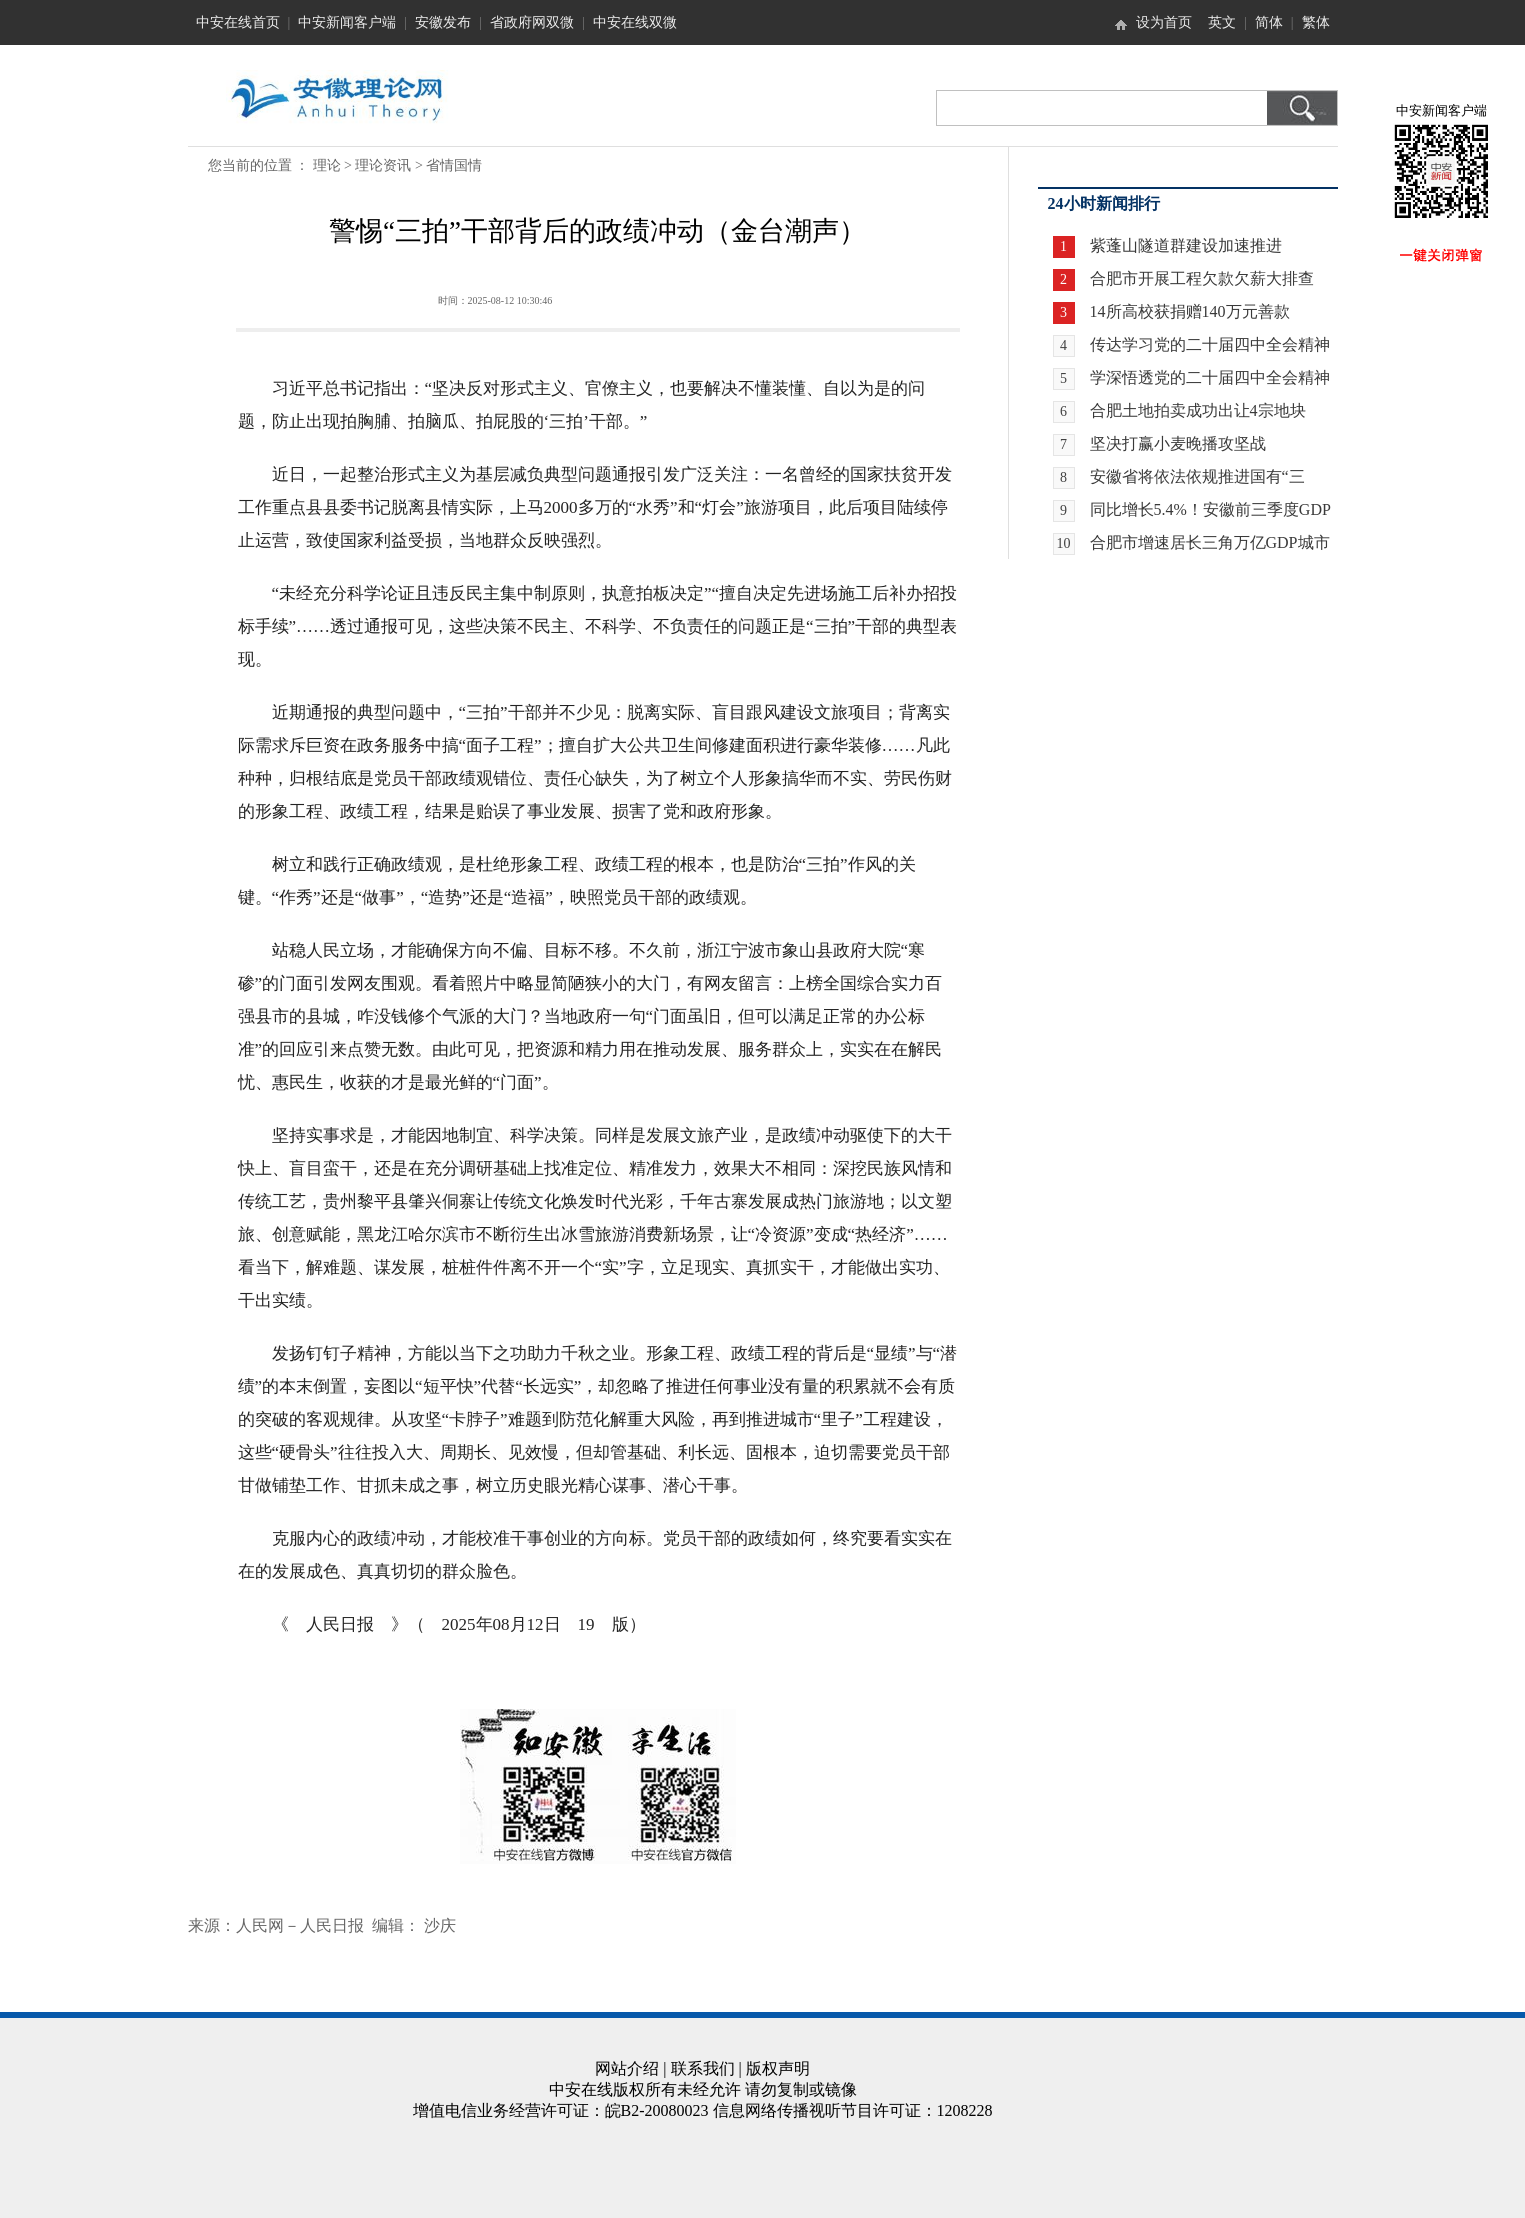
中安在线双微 (635, 22)
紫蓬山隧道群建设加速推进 (1186, 245)
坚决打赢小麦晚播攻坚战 (1178, 443)
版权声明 (778, 2068)
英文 (1222, 22)
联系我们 (703, 2068)
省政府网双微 (532, 22)
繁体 (1316, 22)
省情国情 (454, 165)
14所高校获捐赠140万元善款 (1190, 311)
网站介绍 (627, 2068)
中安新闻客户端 (347, 22)
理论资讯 (383, 165)
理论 (327, 165)
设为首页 (1164, 22)
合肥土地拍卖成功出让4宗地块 (1198, 410)
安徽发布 (443, 22)
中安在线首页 (238, 22)
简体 (1269, 22)
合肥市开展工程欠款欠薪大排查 (1202, 278)
